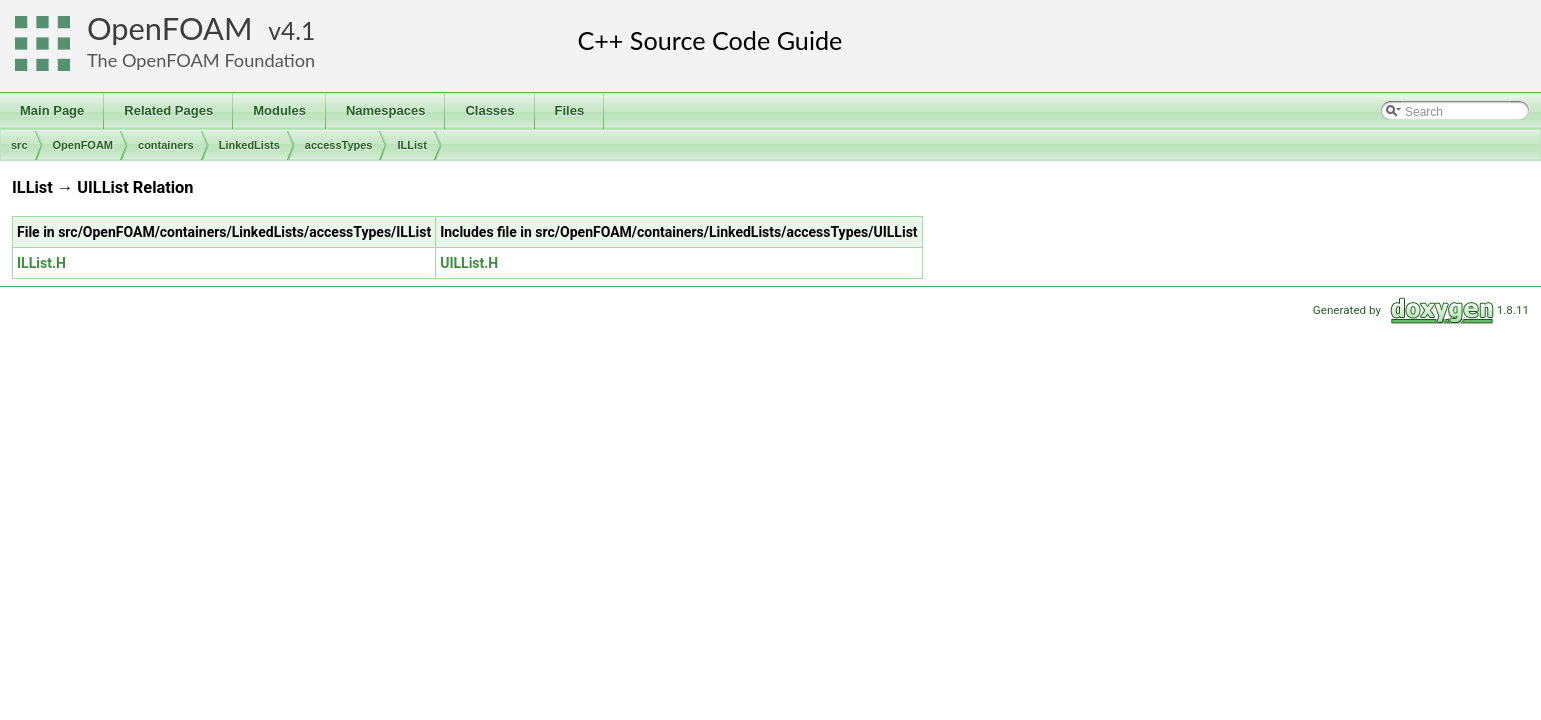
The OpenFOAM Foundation (201, 60)
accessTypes (339, 145)
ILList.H (41, 263)
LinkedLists (249, 145)
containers (166, 145)
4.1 (298, 30)
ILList (411, 145)
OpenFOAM (170, 28)
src (19, 145)
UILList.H (469, 263)
